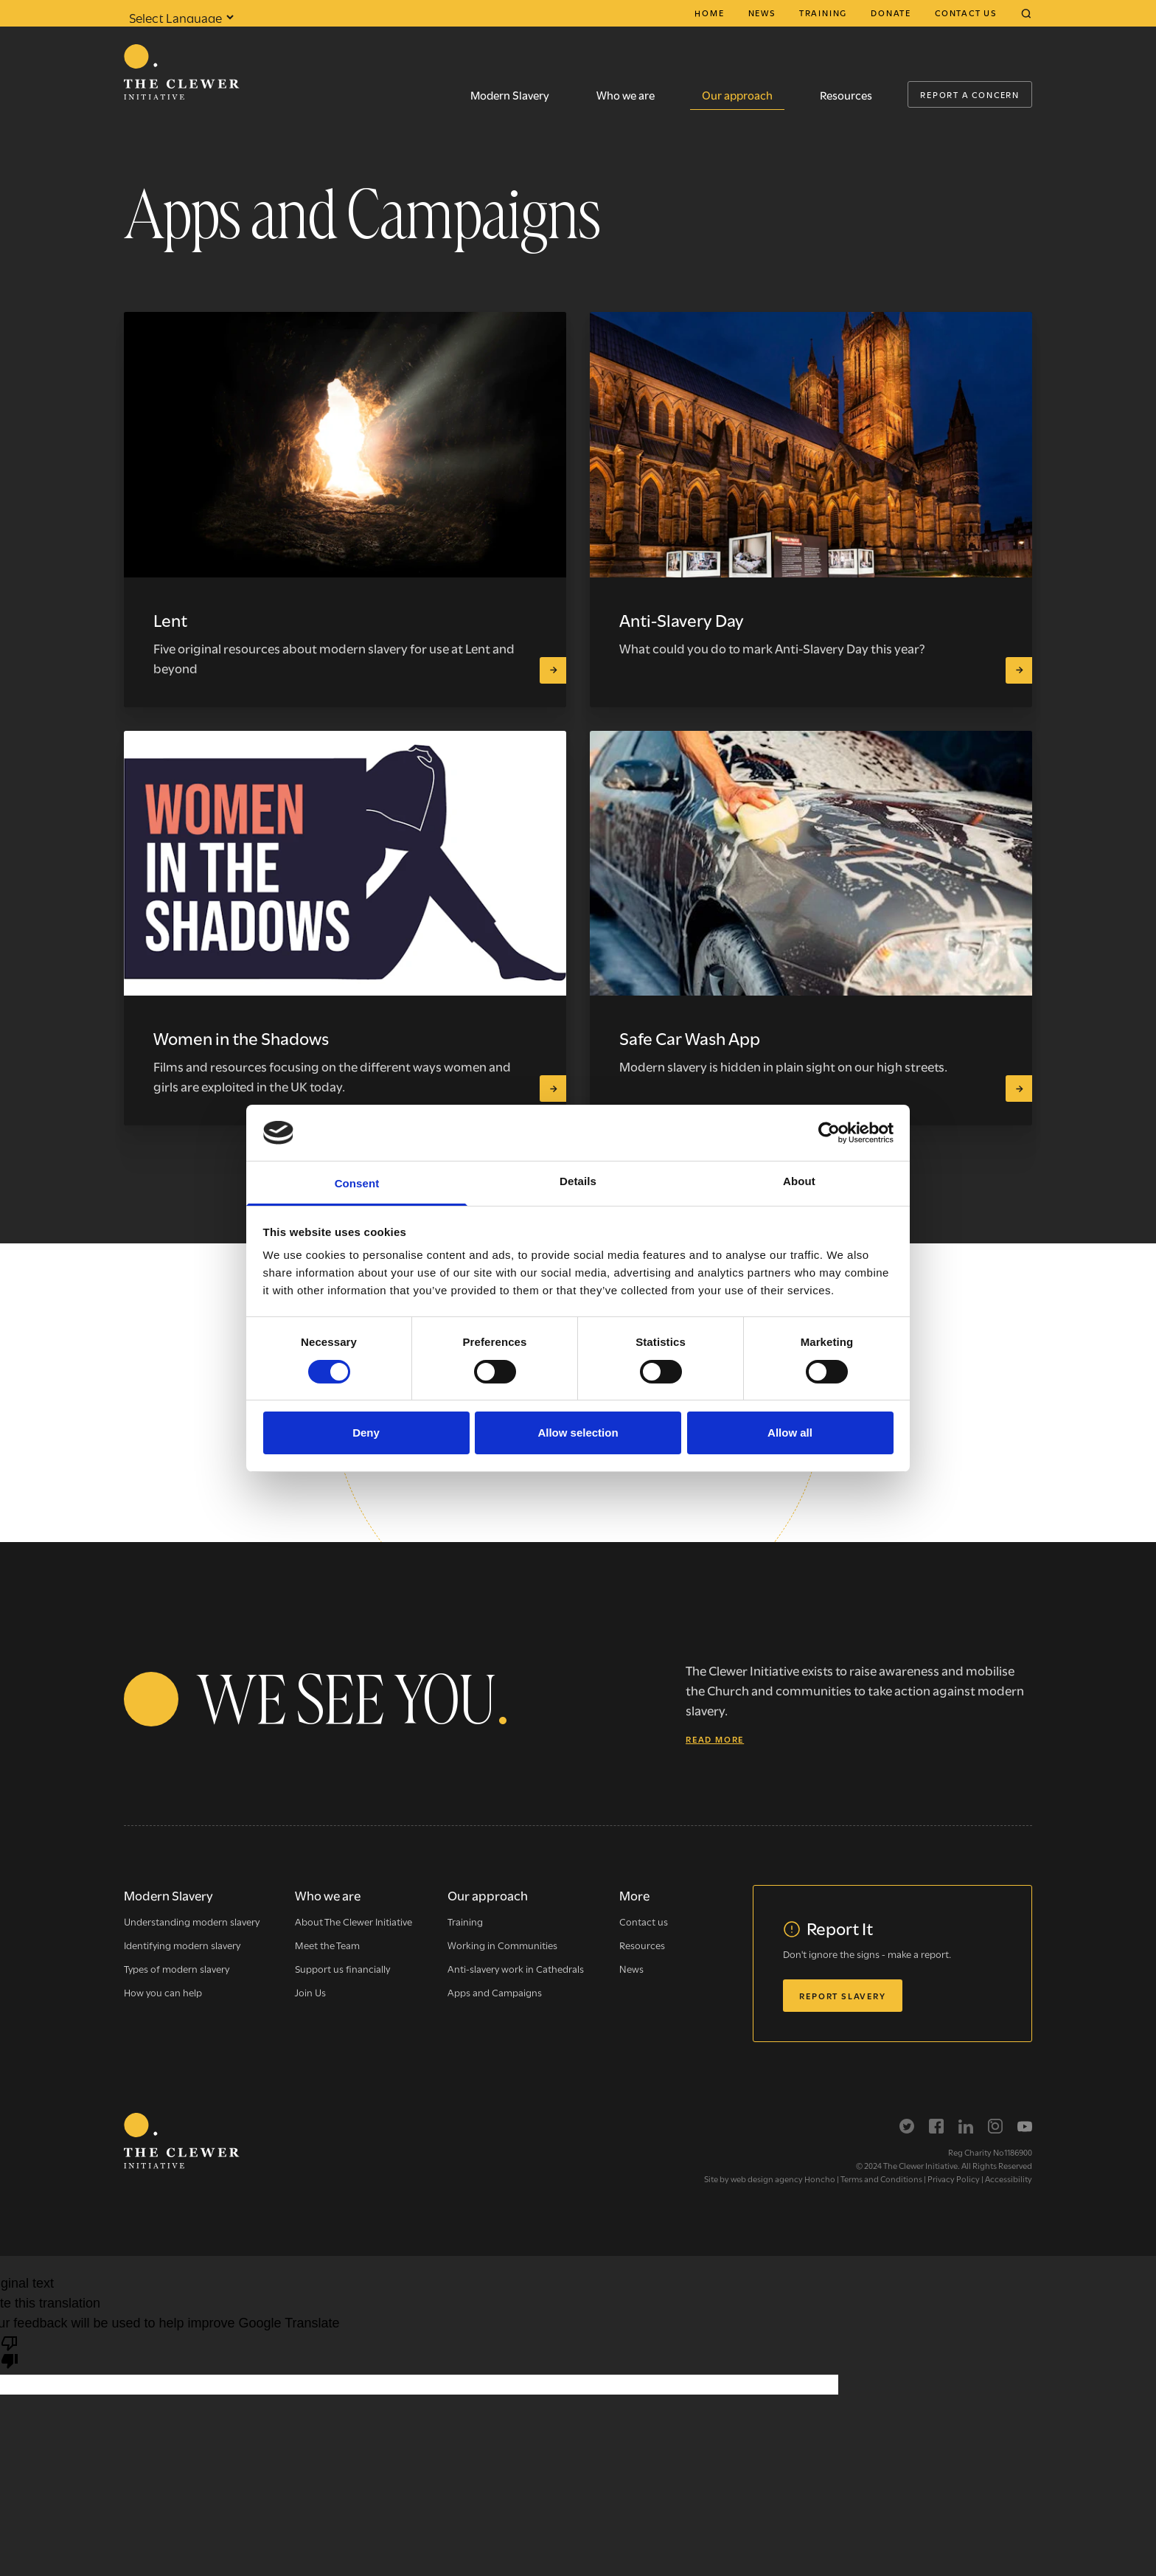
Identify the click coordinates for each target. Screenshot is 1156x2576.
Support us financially (342, 1968)
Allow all (789, 1432)
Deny (366, 1432)
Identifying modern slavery (182, 1944)
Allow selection (577, 1432)
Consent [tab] (357, 1183)
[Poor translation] (9, 2351)
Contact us (966, 12)
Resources (846, 94)
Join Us (310, 1992)
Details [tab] (578, 1181)
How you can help (163, 1992)
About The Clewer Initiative (353, 1921)
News (762, 12)
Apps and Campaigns (495, 1992)
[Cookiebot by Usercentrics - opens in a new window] (829, 1133)
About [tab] (799, 1181)
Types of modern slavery (176, 1968)
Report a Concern (970, 94)
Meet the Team (327, 1944)
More (634, 1895)
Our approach (737, 94)
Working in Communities (502, 1944)
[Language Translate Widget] (180, 17)
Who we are (625, 94)
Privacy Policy (953, 2178)
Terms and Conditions (881, 2178)
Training (823, 12)
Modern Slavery (509, 94)
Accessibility (1008, 2178)
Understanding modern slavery (192, 1921)
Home (709, 12)
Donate (891, 12)
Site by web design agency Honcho (769, 2178)
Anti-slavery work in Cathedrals (516, 1968)
